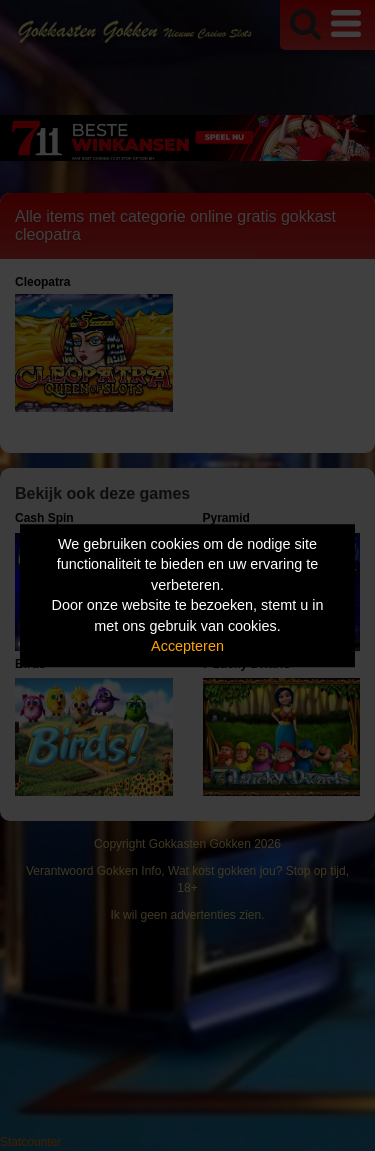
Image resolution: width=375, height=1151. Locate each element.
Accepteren (187, 647)
